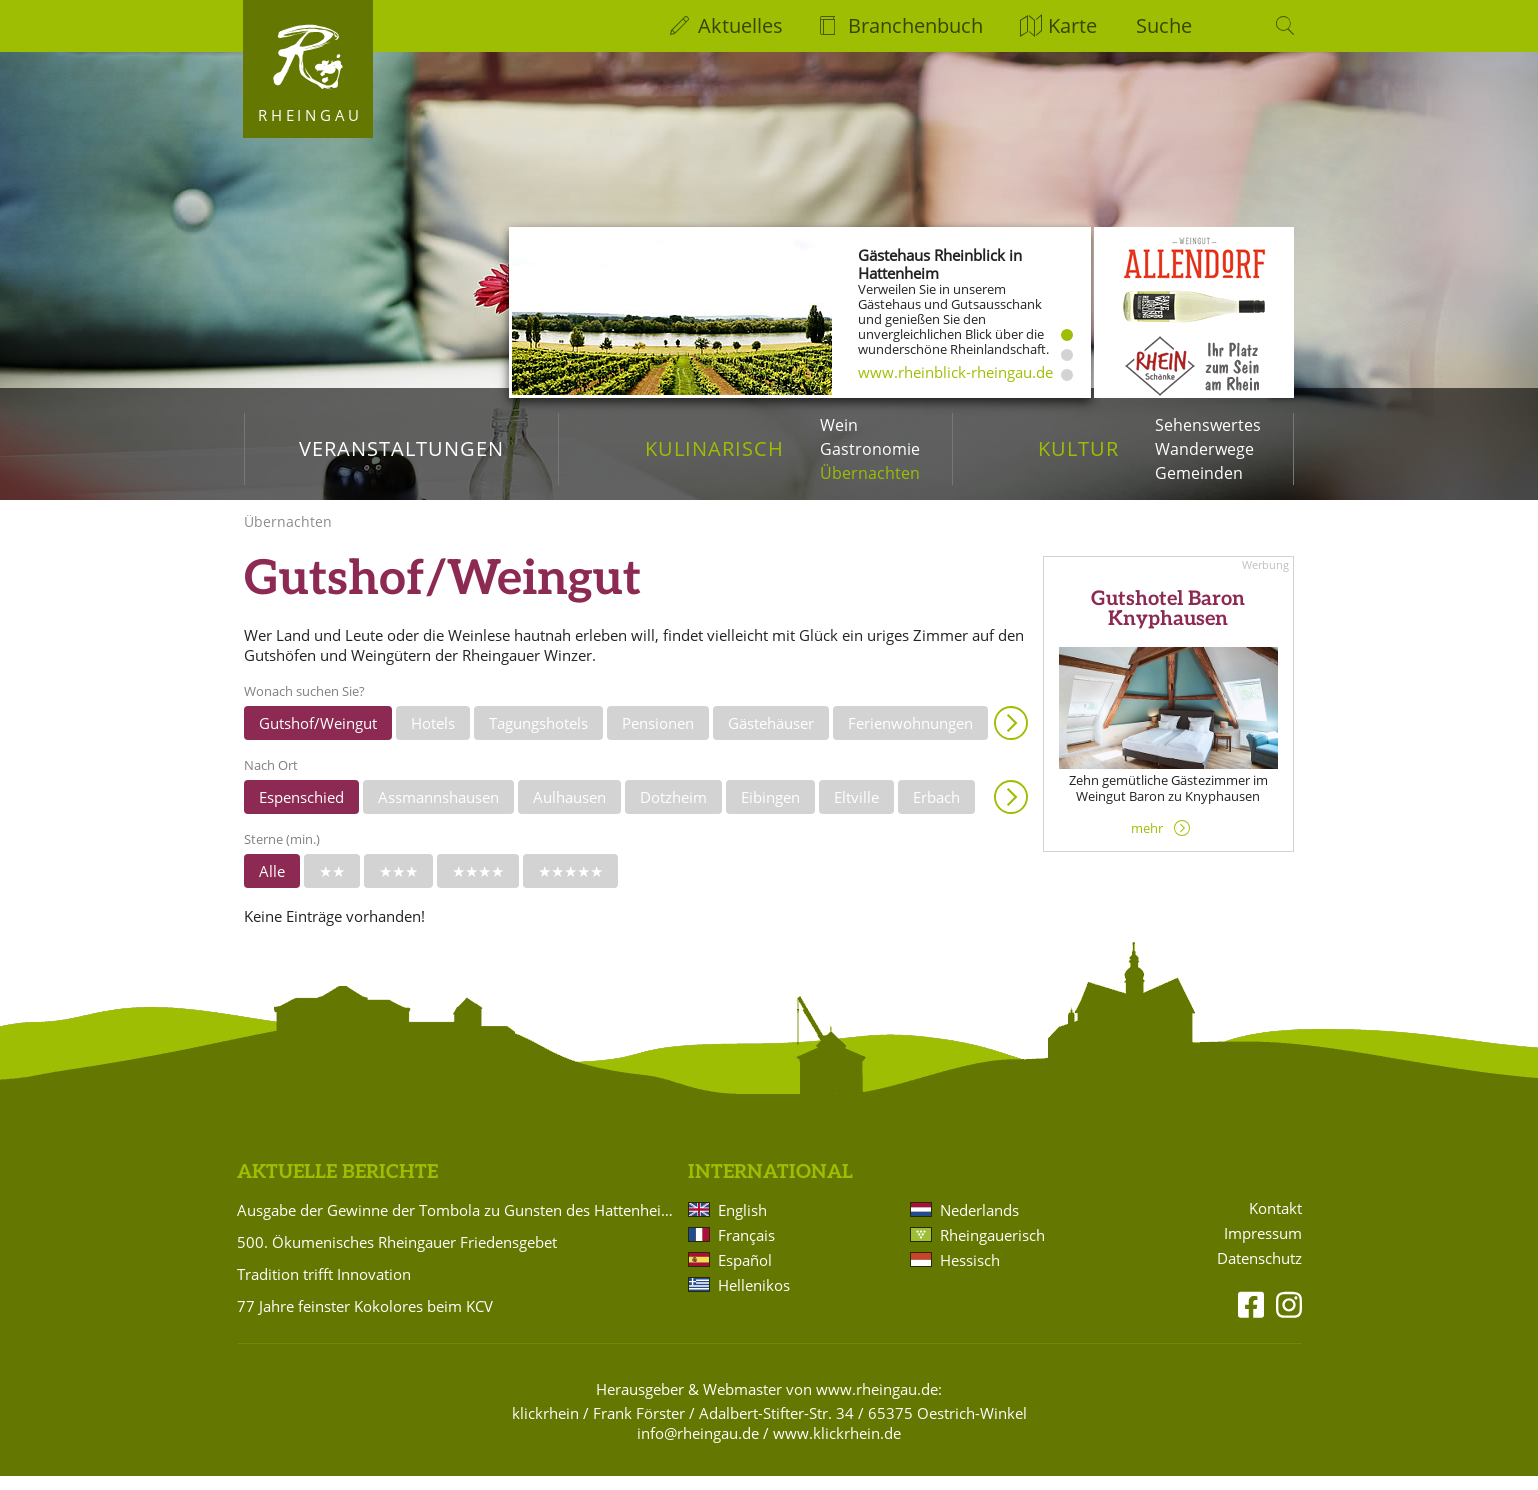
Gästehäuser (771, 737)
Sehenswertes (1208, 425)
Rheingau (310, 115)
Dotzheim (673, 811)
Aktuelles (740, 25)
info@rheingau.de (698, 1447)
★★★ (398, 885)
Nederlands (979, 1224)
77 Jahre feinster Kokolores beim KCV (365, 1320)
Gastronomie (870, 449)
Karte (1072, 25)
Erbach (936, 811)
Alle (272, 885)
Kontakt (1275, 1222)
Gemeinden (1199, 473)
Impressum (1263, 1247)
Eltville (856, 811)
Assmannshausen (438, 811)
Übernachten (870, 473)
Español (745, 1274)
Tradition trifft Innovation (324, 1288)
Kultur (1078, 448)
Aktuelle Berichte (337, 1186)
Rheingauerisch (992, 1249)
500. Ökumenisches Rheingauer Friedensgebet (397, 1256)
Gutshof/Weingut (318, 737)
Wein (839, 425)
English (742, 1224)
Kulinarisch (714, 448)
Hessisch (970, 1274)
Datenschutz (1259, 1272)
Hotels (433, 737)
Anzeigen (1011, 737)
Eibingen (770, 811)
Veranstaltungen (401, 448)
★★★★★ (570, 885)
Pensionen (658, 737)
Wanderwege (1204, 449)
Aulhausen (569, 811)
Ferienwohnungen (910, 737)
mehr (1147, 842)
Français (746, 1249)
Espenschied (301, 811)
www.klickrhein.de (837, 1447)
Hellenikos (754, 1299)
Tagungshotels (538, 737)
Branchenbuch (915, 25)
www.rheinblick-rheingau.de (955, 372)
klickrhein (545, 1427)
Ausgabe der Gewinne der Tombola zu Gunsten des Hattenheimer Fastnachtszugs (459, 1224)
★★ (332, 885)
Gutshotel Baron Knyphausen (1168, 624)
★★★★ (478, 885)
